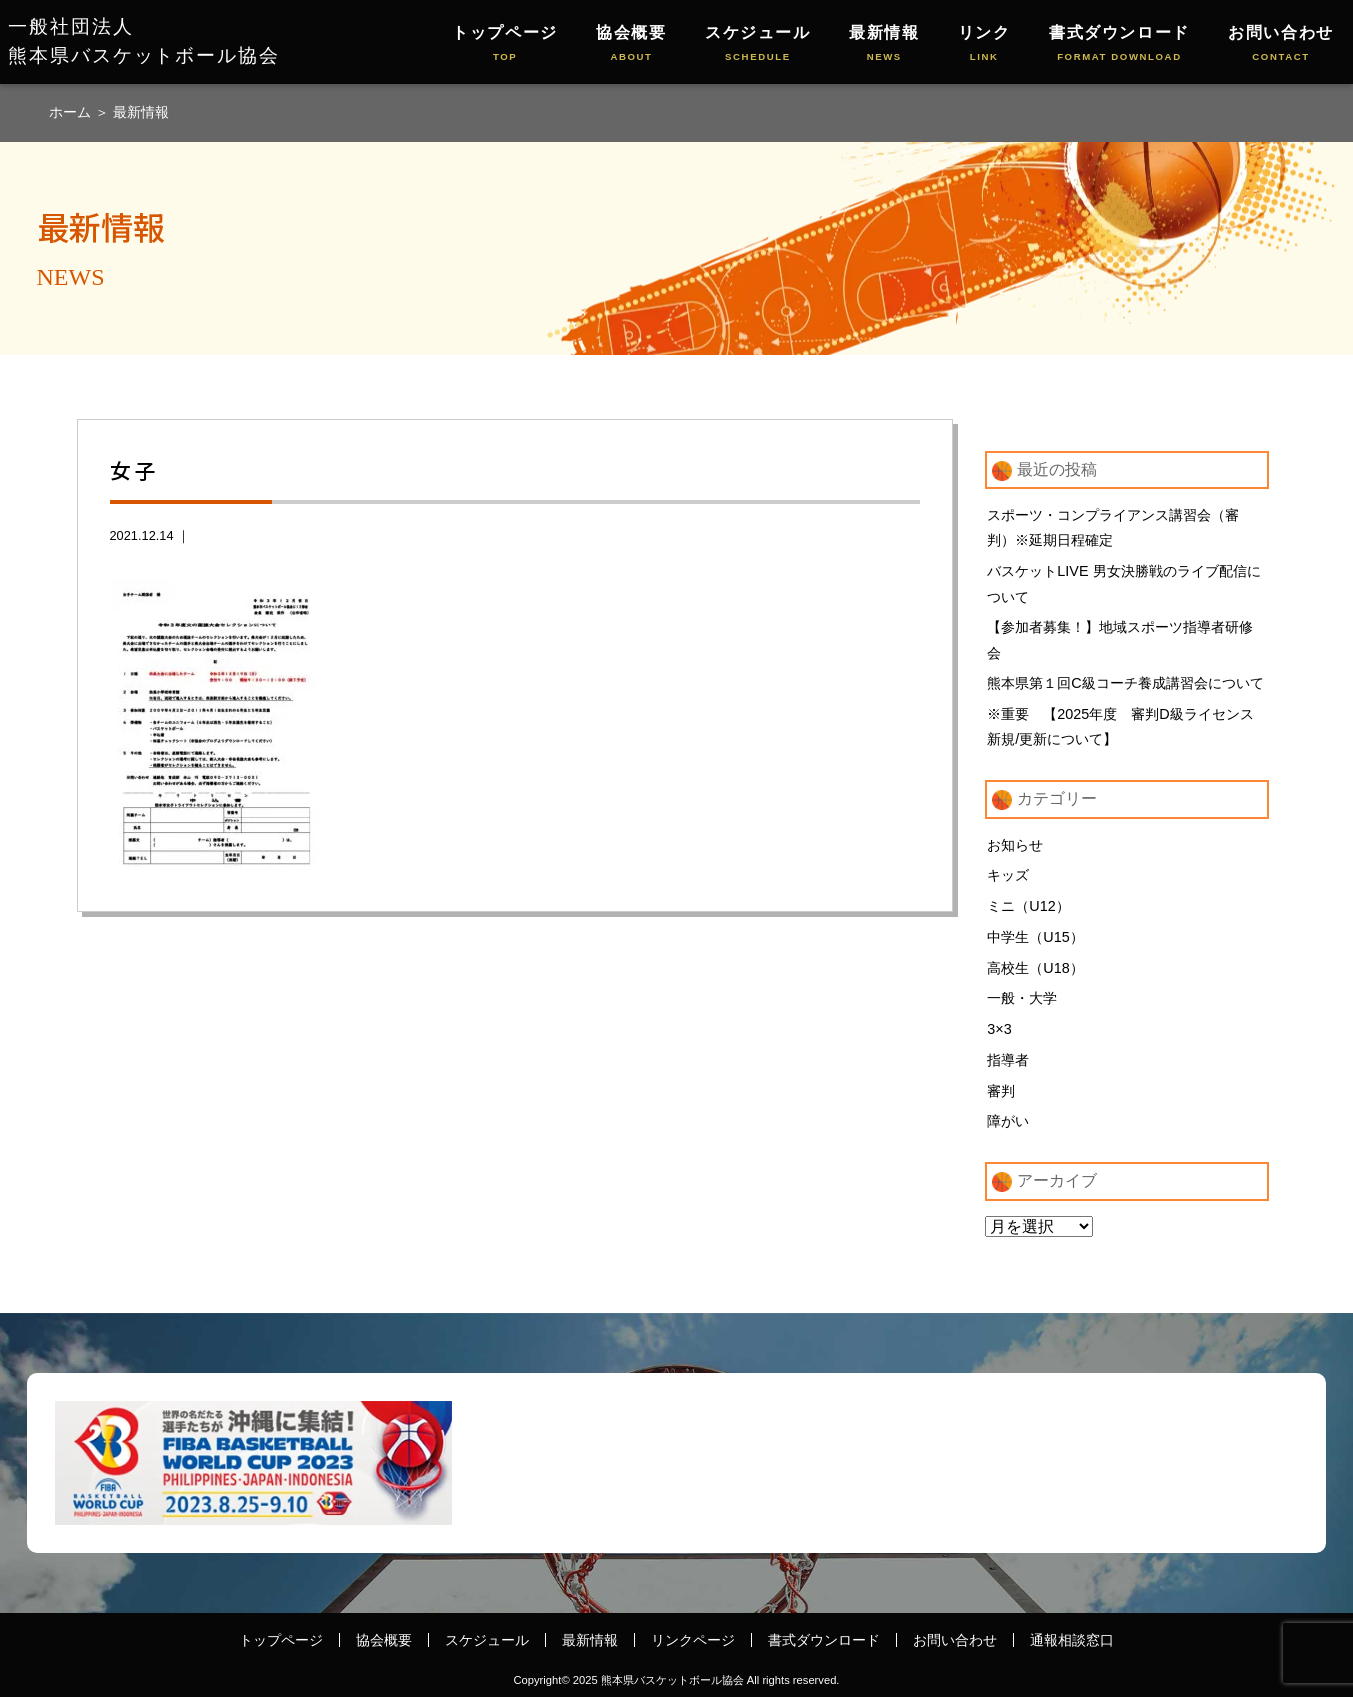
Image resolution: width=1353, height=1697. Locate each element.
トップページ (505, 44)
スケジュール (758, 44)
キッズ (1008, 875)
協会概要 (631, 44)
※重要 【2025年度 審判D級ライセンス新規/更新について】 (1120, 727)
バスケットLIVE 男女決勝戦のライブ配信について (1123, 584)
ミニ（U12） (1028, 906)
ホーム (72, 112)
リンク (984, 44)
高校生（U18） (1035, 968)
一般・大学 (1022, 998)
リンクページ (693, 1640)
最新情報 (884, 44)
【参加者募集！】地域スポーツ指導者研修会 (1120, 640)
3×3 (999, 1029)
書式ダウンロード (1119, 44)
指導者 (1008, 1060)
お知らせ (1015, 845)
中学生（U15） (1035, 937)
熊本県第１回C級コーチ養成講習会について (1125, 683)
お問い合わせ (1281, 44)
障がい (1008, 1121)
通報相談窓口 (1072, 1640)
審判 (1001, 1091)
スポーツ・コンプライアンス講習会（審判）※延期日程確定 (1113, 528)
